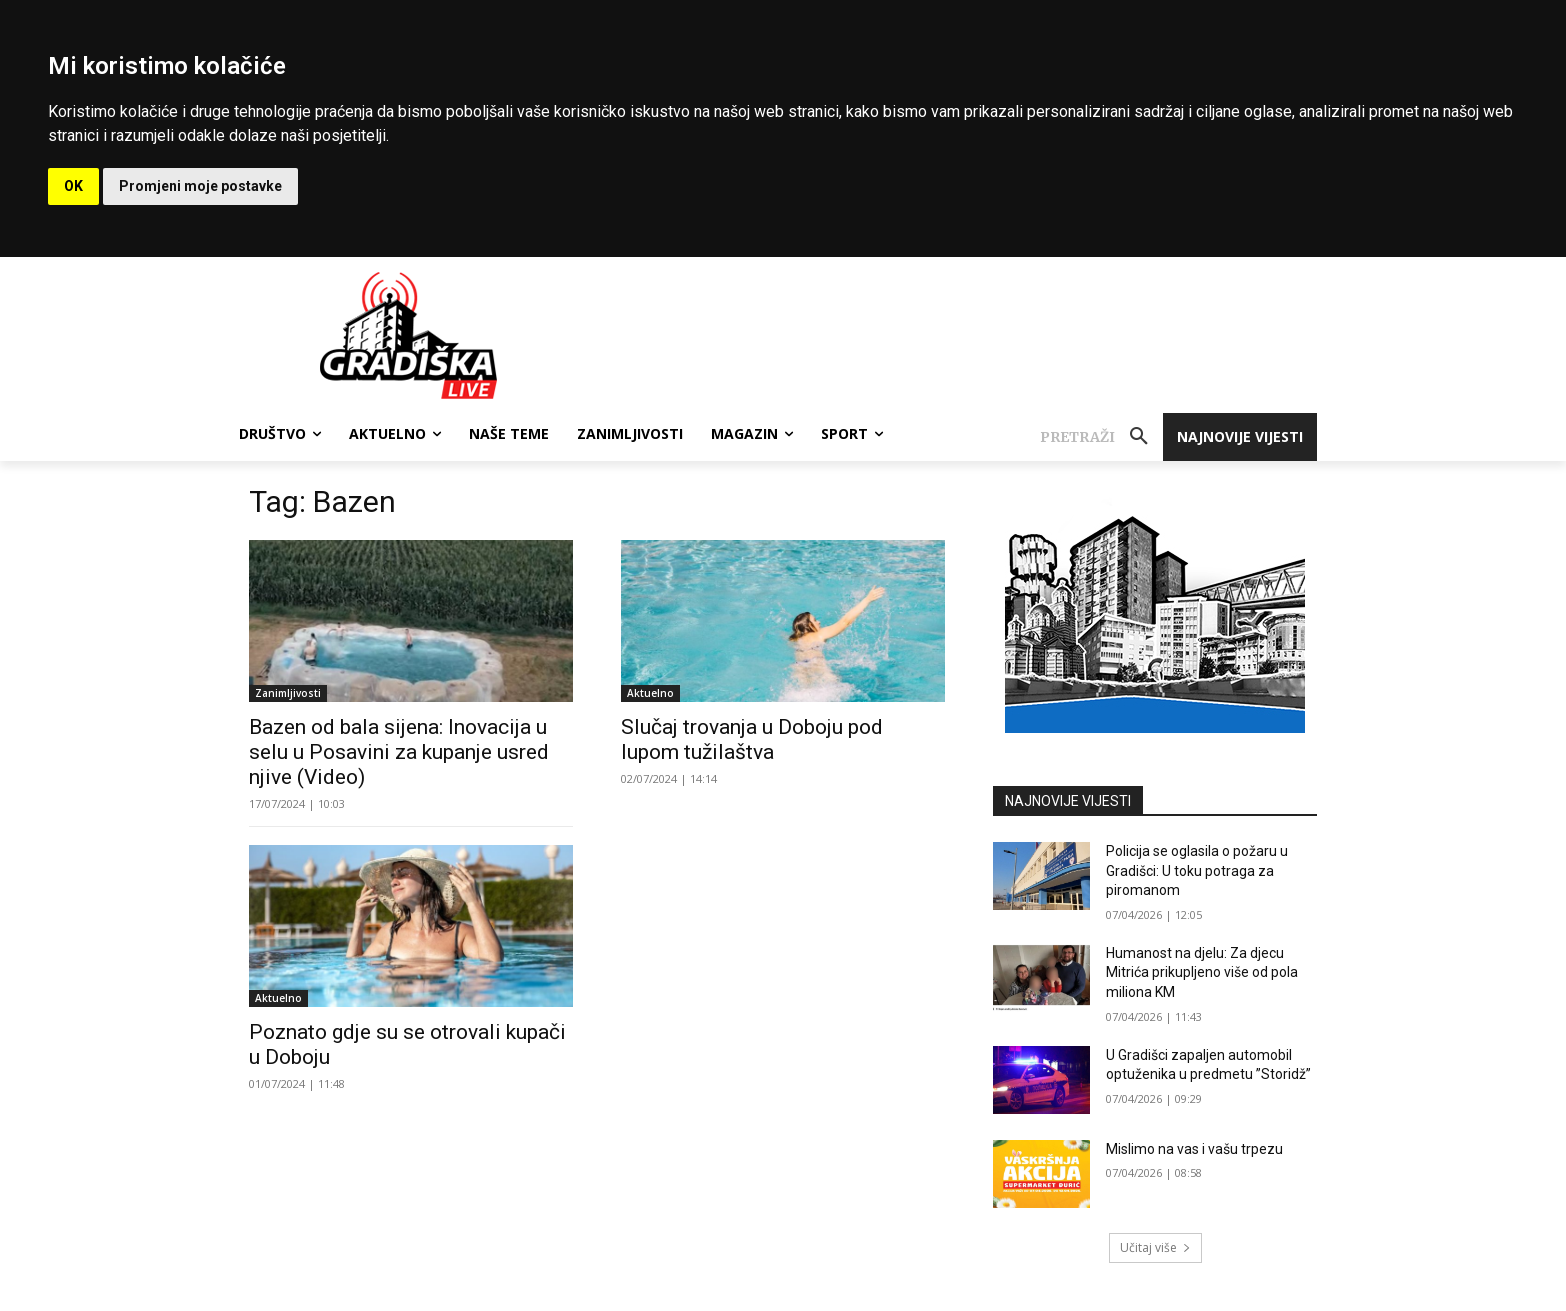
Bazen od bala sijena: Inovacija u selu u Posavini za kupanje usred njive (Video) (399, 752)
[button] (1101, 437)
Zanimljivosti (288, 693)
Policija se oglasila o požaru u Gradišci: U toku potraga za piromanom (1197, 870)
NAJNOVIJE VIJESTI (1068, 801)
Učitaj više (1155, 1247)
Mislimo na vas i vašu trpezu (1194, 1149)
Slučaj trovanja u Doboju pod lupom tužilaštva (752, 739)
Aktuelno (650, 693)
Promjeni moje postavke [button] (200, 186)
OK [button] (73, 186)
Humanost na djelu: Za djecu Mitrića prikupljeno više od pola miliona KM (1202, 972)
